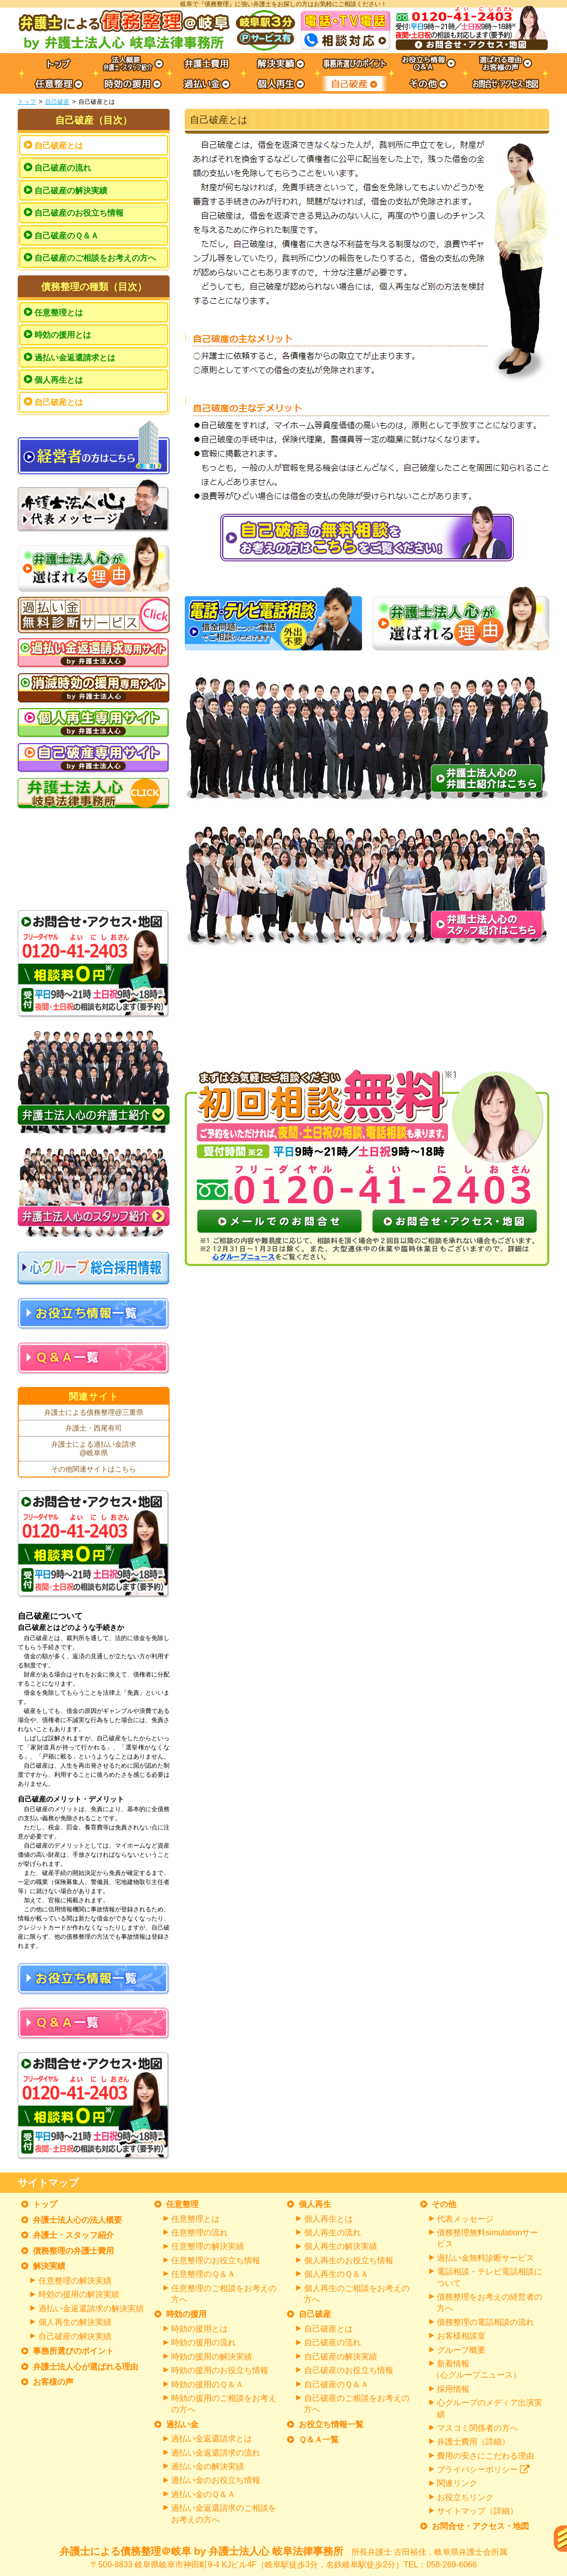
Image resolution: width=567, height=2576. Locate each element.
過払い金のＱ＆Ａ (203, 2494)
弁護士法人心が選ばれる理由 (85, 2366)
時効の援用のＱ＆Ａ (207, 2384)
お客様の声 (53, 2382)
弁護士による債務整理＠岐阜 (283, 2558)
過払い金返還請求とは (74, 357)
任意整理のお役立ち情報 (215, 2260)
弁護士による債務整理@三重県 (93, 1412)
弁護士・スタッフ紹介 (73, 2235)
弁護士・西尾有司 (93, 1428)
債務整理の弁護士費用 (73, 2250)
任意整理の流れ (199, 2232)
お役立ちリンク (465, 2497)
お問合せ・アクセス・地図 (480, 2526)
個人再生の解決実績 (74, 2322)
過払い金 (182, 2424)
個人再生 (315, 2204)
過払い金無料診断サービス (485, 2258)
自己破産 (57, 101)
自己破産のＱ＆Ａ (66, 235)
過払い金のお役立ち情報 (215, 2480)
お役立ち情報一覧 (331, 2424)
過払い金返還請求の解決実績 (91, 2308)
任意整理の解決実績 (74, 2280)
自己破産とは (58, 145)
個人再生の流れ (332, 2232)
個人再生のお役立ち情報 (348, 2260)
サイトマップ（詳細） (477, 2511)
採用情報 (453, 2389)
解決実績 (49, 2266)
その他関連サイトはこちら (93, 1469)
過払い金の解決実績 (207, 2466)
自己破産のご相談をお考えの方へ (95, 258)
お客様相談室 (461, 2336)
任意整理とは (58, 312)
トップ (27, 101)
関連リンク (457, 2483)
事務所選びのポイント (73, 2351)
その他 (444, 2204)
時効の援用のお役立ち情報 (219, 2370)
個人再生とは (58, 380)
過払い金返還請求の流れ (215, 2452)
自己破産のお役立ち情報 (79, 213)
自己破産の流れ (62, 167)
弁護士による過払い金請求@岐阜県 (93, 1448)
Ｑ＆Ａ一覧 (319, 2439)
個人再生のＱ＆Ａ (336, 2274)
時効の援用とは (62, 335)
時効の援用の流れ (203, 2342)
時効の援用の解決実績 (78, 2294)
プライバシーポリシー (483, 2469)
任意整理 (182, 2204)
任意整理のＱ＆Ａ (203, 2274)
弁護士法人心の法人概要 (77, 2220)
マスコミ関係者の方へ (477, 2428)
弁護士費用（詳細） (473, 2441)
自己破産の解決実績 (70, 190)
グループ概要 (461, 2350)
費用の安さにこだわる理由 (485, 2455)
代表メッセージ (465, 2219)
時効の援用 (186, 2314)
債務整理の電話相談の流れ (485, 2322)
